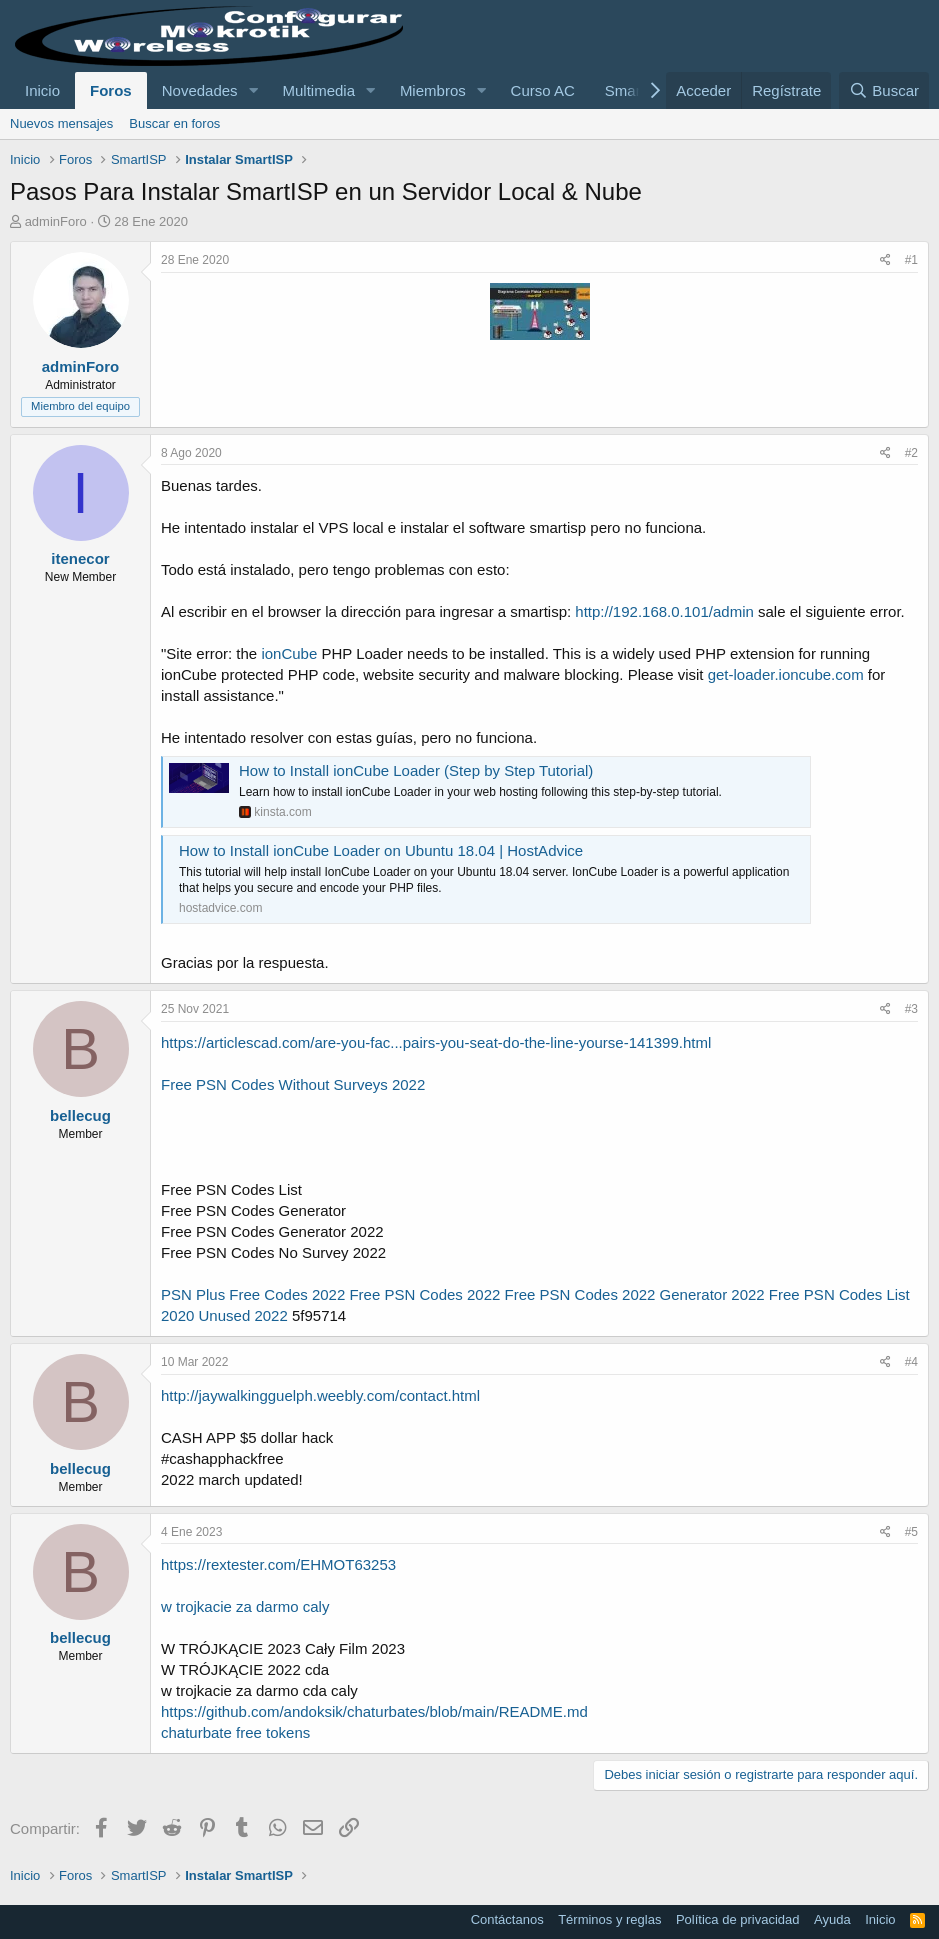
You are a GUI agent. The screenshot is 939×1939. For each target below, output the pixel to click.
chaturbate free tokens (235, 1732)
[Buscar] (884, 90)
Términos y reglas (609, 1919)
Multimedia (318, 90)
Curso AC (543, 90)
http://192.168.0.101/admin (664, 611)
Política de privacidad (738, 1919)
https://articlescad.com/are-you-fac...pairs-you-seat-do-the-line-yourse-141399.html (436, 1042)
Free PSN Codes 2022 (424, 1294)
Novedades (200, 90)
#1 (911, 260)
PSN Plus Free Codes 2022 (253, 1294)
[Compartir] (885, 260)
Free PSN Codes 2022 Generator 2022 (635, 1294)
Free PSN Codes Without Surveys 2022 (293, 1084)
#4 (911, 1362)
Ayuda (832, 1919)
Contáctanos (507, 1919)
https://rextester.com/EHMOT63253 (278, 1564)
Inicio (42, 90)
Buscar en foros (174, 123)
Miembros (433, 90)
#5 (911, 1532)
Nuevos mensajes (61, 123)
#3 (911, 1009)
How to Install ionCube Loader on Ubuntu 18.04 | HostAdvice (381, 850)
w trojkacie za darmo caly (245, 1606)
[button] (253, 90)
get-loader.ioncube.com (786, 674)
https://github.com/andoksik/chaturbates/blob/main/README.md (374, 1711)
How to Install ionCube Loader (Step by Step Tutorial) (416, 770)
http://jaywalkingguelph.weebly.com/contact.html (320, 1395)
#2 (911, 453)
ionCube (289, 653)
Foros (111, 90)
